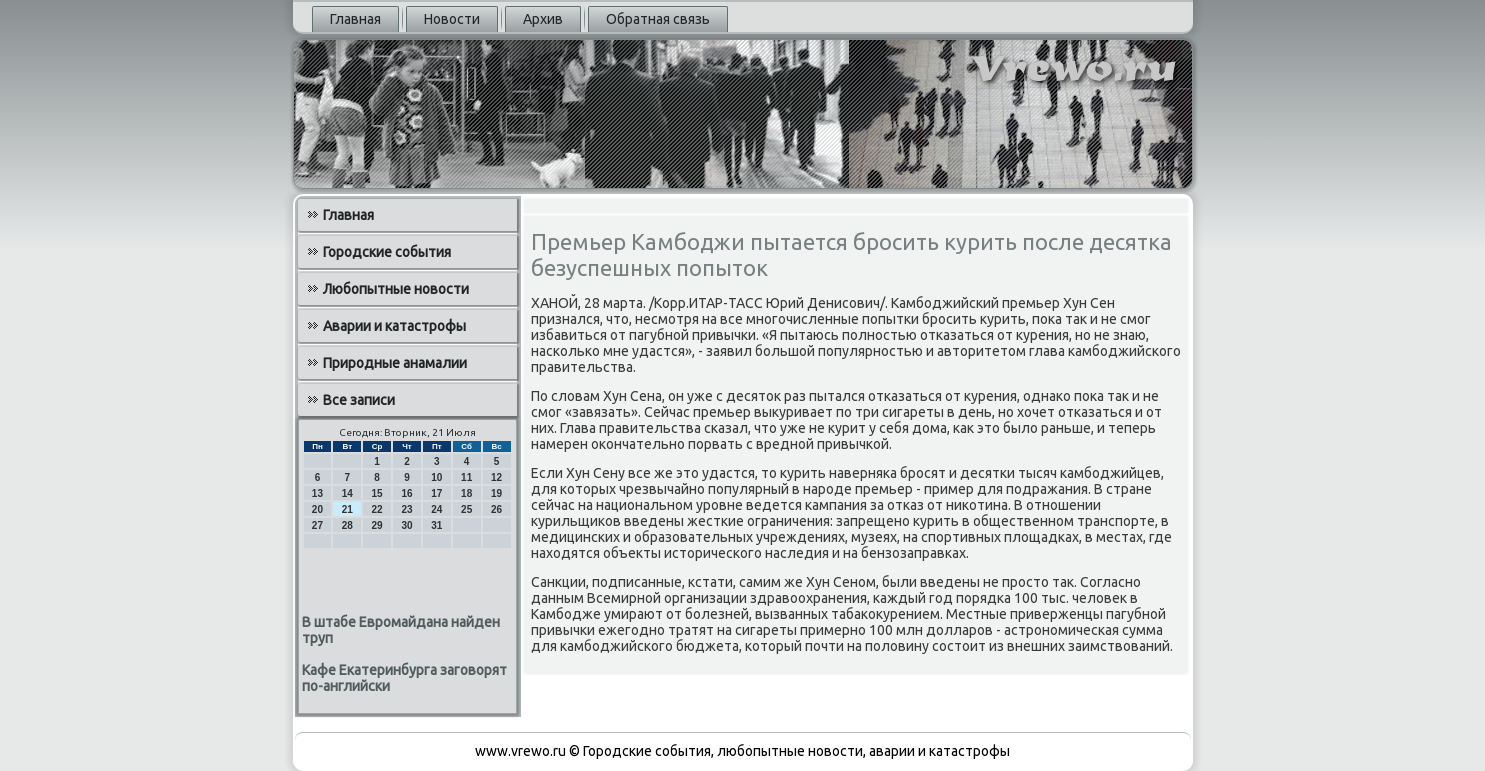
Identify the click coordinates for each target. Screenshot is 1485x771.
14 (347, 493)
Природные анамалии (395, 363)
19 (496, 493)
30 (406, 525)
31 (436, 525)
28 (347, 525)
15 (377, 493)
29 (377, 525)
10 (436, 477)
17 (436, 493)
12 (496, 477)
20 (317, 509)
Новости (452, 19)
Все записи (359, 400)
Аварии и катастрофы (394, 326)
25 (466, 509)
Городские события (387, 252)
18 (466, 493)
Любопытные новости (396, 289)
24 (436, 509)
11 (466, 477)
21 (347, 509)
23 (406, 509)
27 (317, 525)
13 (317, 493)
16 (406, 493)
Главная (355, 19)
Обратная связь (658, 19)
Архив (543, 19)
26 (496, 509)
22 (377, 509)
